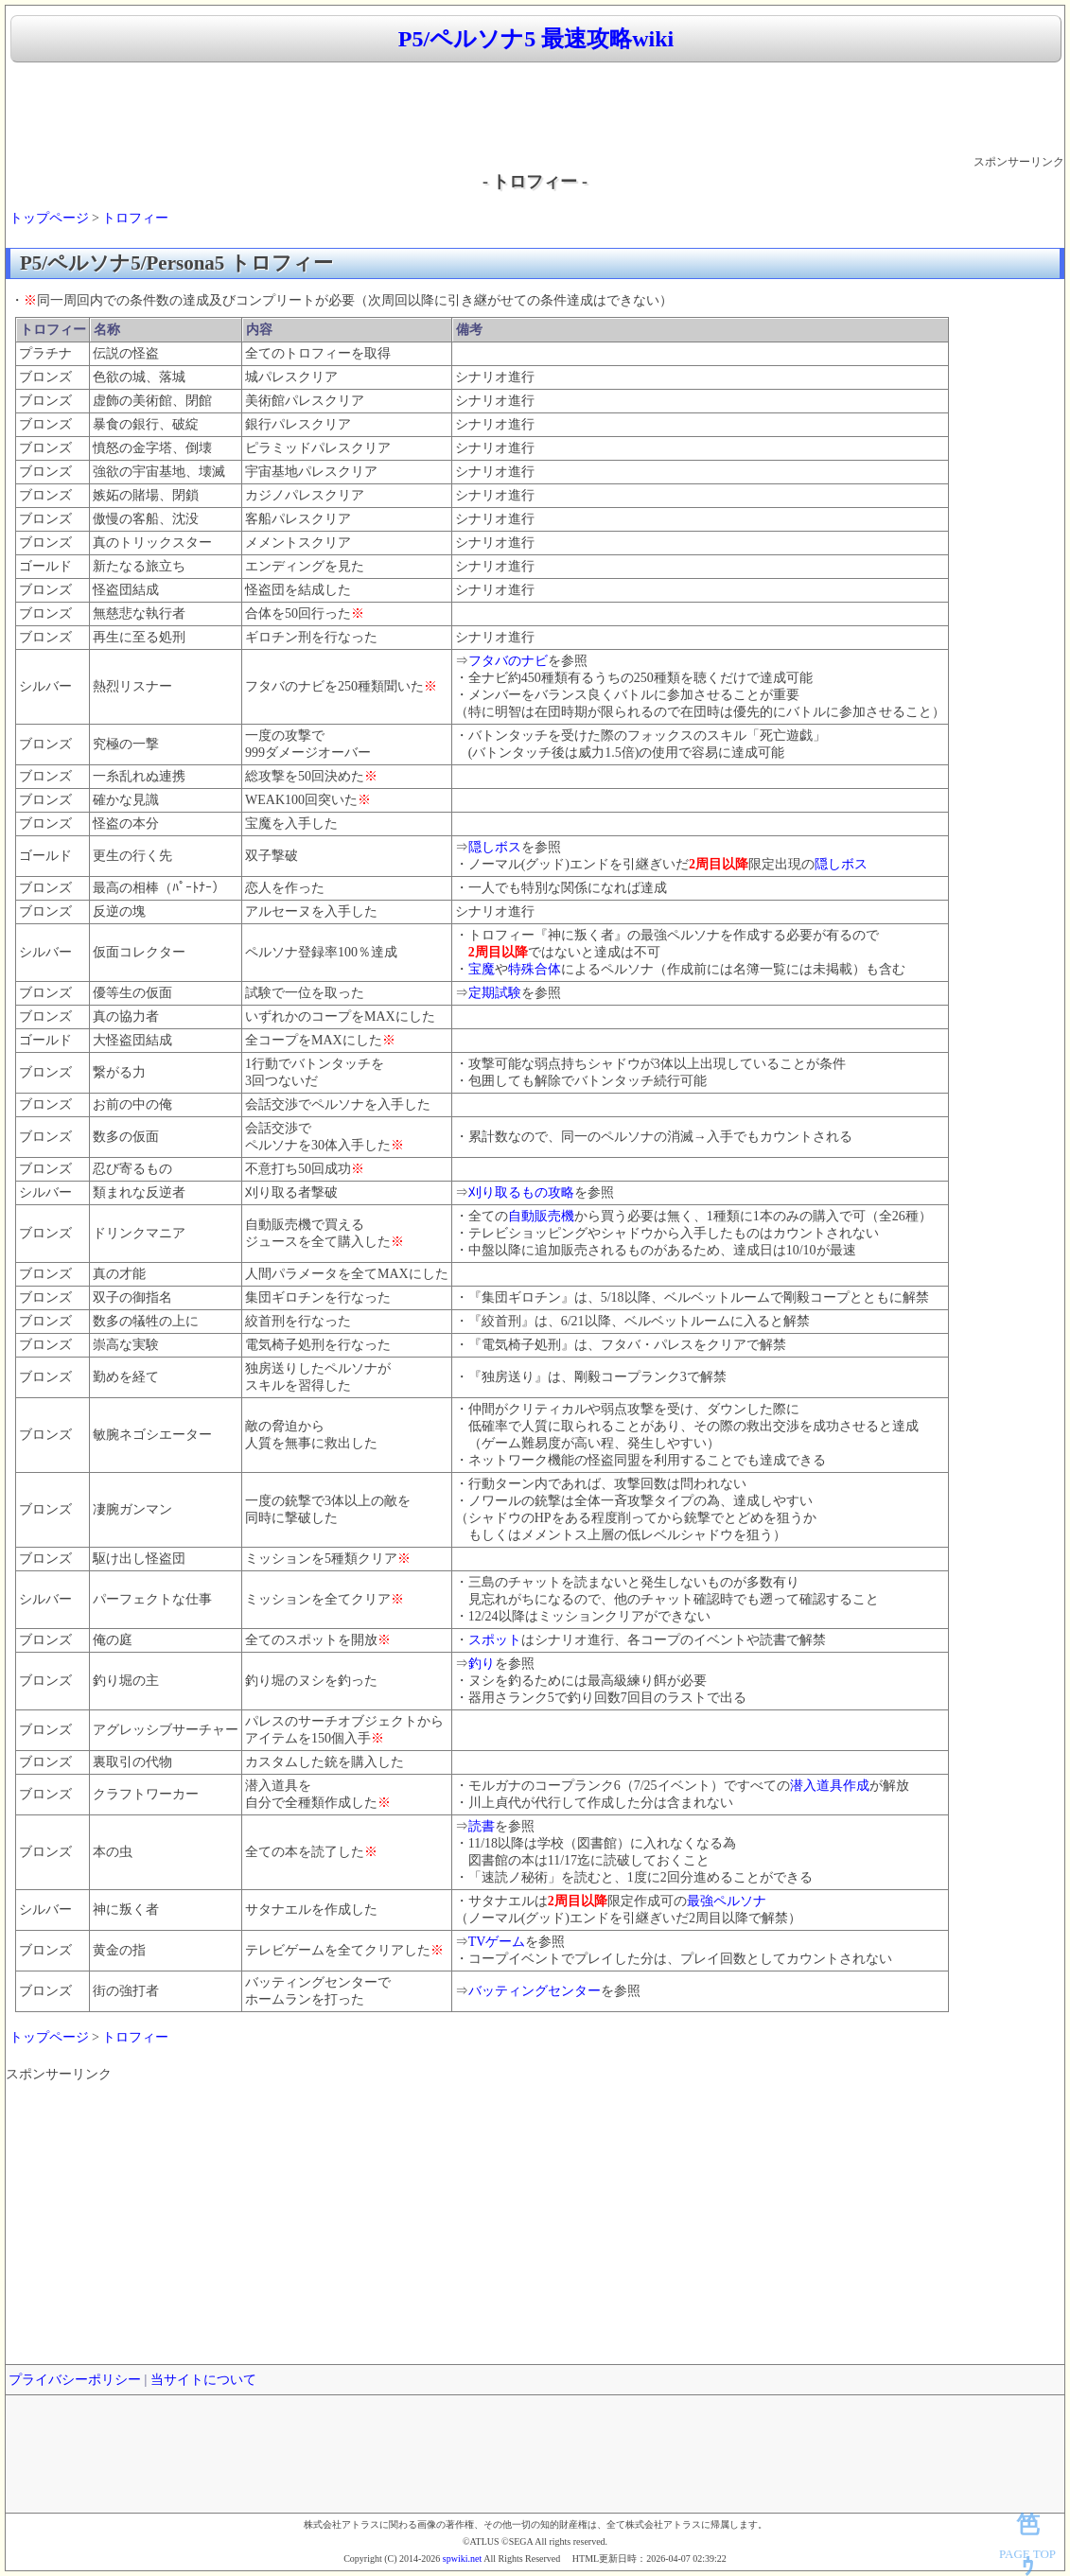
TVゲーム (497, 1942)
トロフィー (135, 218)
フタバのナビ (508, 661)
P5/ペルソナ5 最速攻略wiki (536, 38)
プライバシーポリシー (75, 2380)
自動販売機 (541, 1216)
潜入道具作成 (829, 1786)
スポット (494, 1640)
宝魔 (481, 969)
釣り (481, 1663)
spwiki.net (462, 2558)
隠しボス (494, 847)
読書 (481, 1826)
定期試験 (494, 993)
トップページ (49, 218)
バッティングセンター (534, 1991)
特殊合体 (534, 969)
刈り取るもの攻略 (521, 1192)
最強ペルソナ (726, 1901)
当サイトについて (203, 2380)
